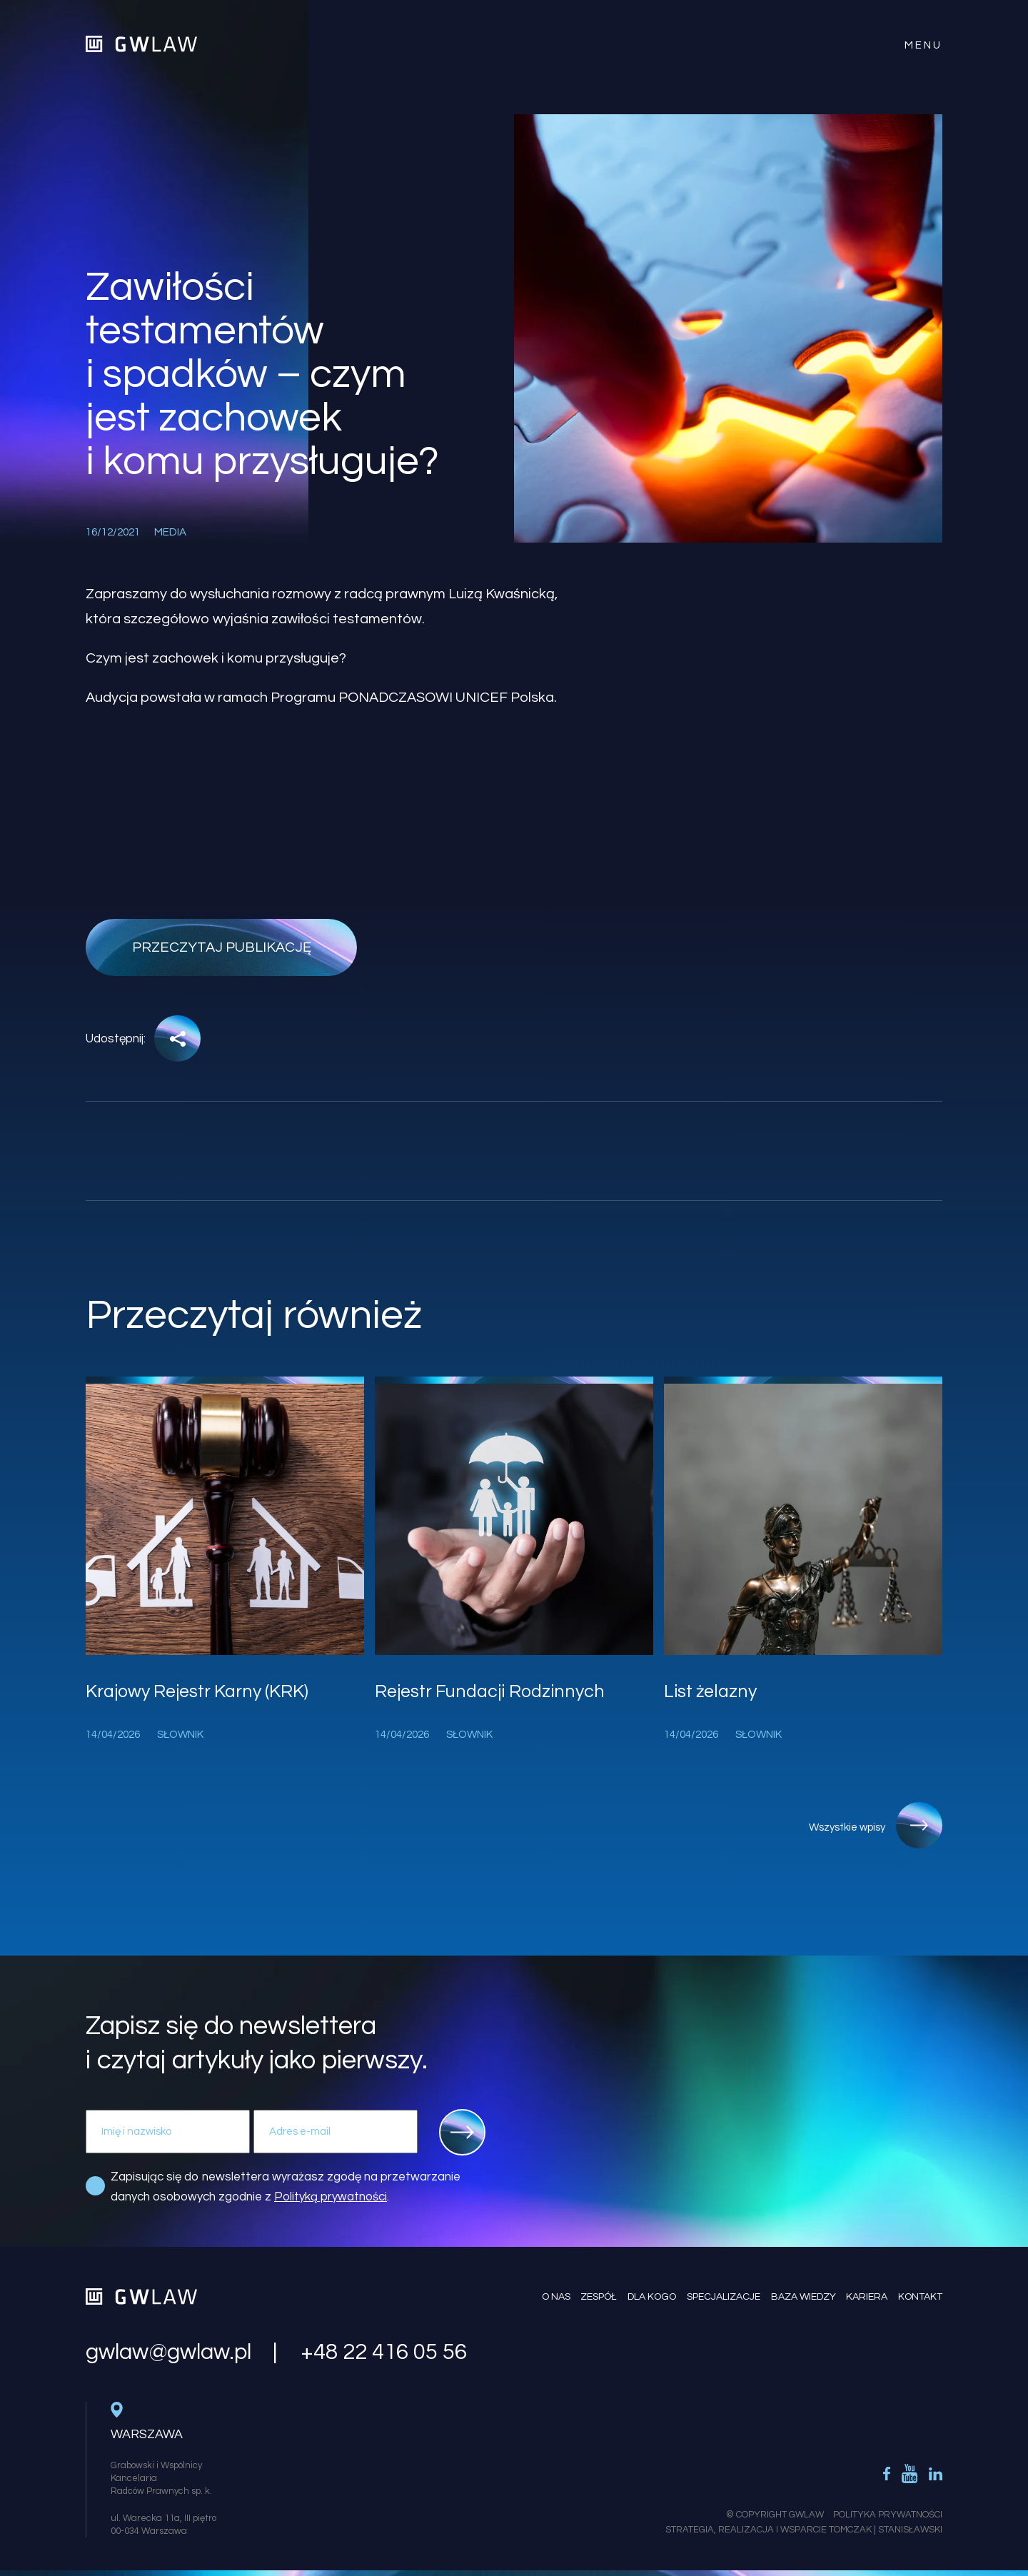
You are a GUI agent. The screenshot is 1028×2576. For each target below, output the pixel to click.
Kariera (866, 2296)
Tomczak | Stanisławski (885, 2529)
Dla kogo (651, 2296)
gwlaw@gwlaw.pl (168, 2352)
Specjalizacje (723, 2296)
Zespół (598, 2296)
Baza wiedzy (802, 2296)
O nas (555, 2296)
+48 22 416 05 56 (384, 2352)
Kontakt (920, 2296)
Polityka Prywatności (887, 2514)
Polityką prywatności (330, 2196)
